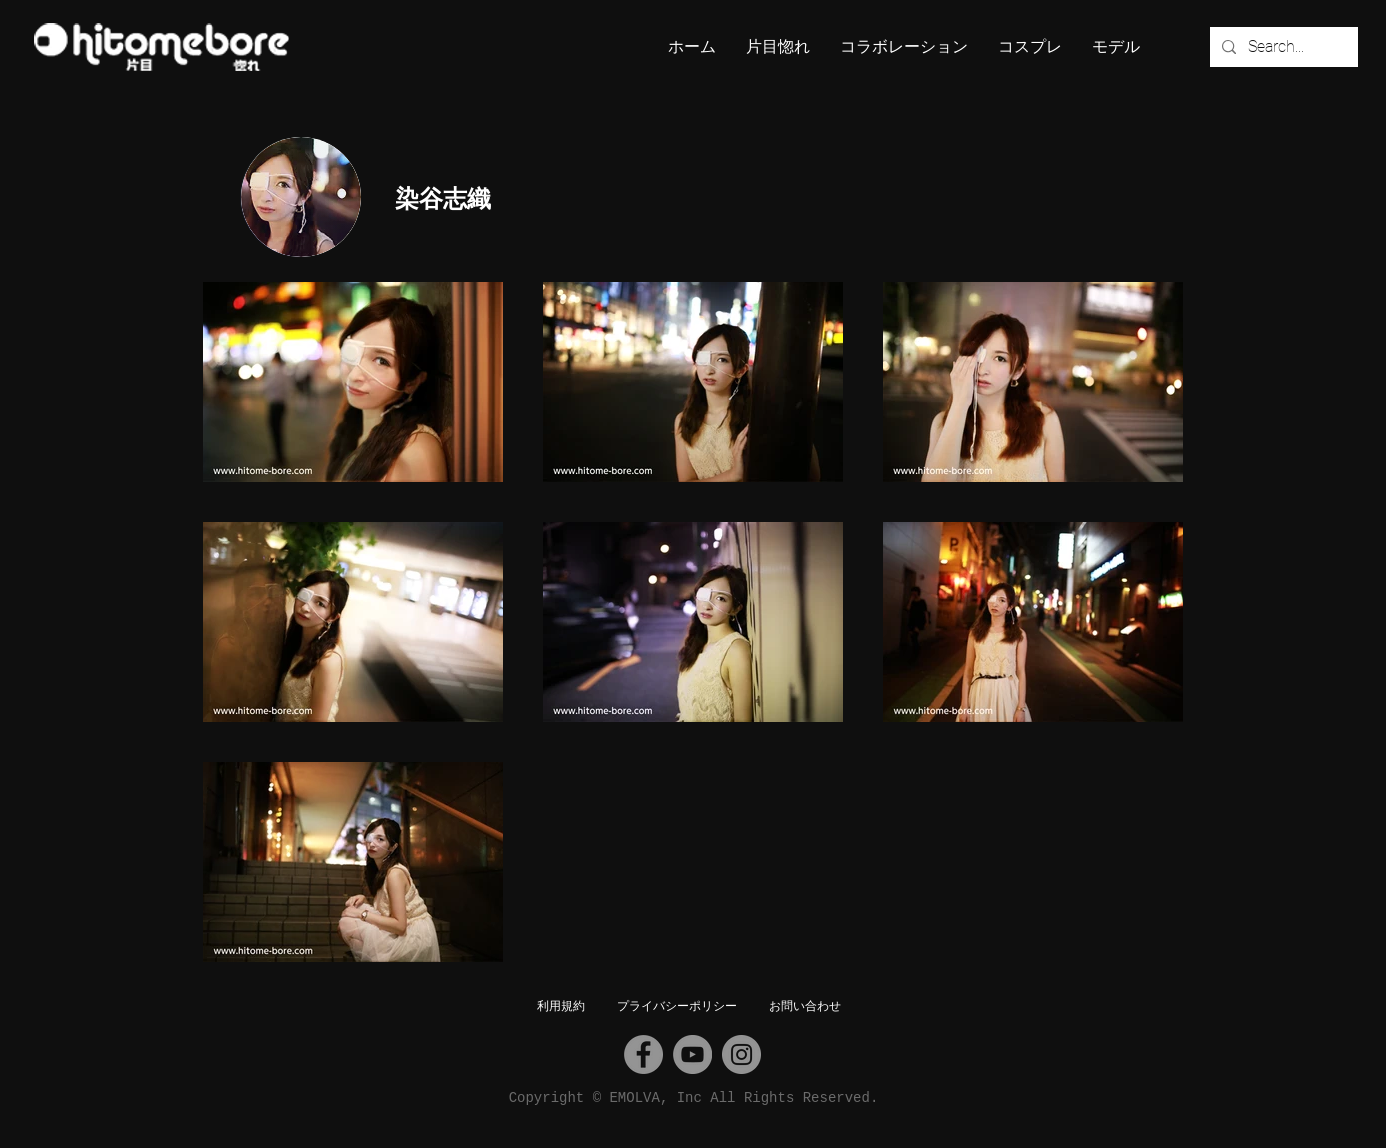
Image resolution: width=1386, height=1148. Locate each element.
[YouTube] (692, 1054)
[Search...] (1282, 47)
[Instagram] (741, 1054)
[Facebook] (643, 1054)
